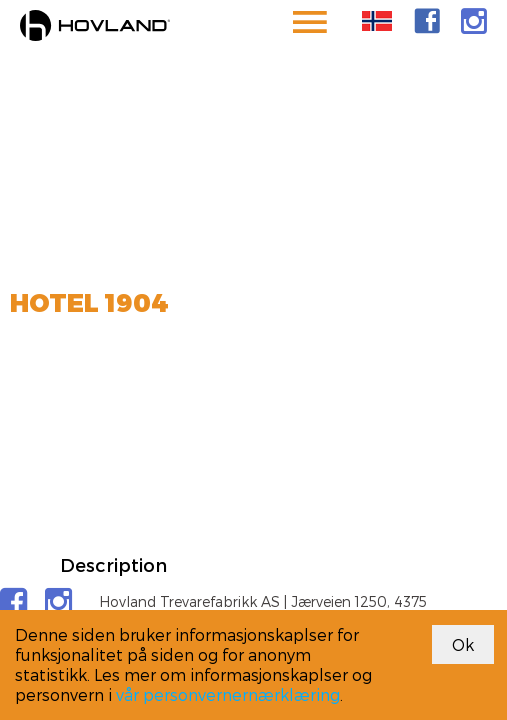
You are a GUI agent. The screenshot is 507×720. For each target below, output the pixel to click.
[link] (427, 21)
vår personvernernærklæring (228, 694)
